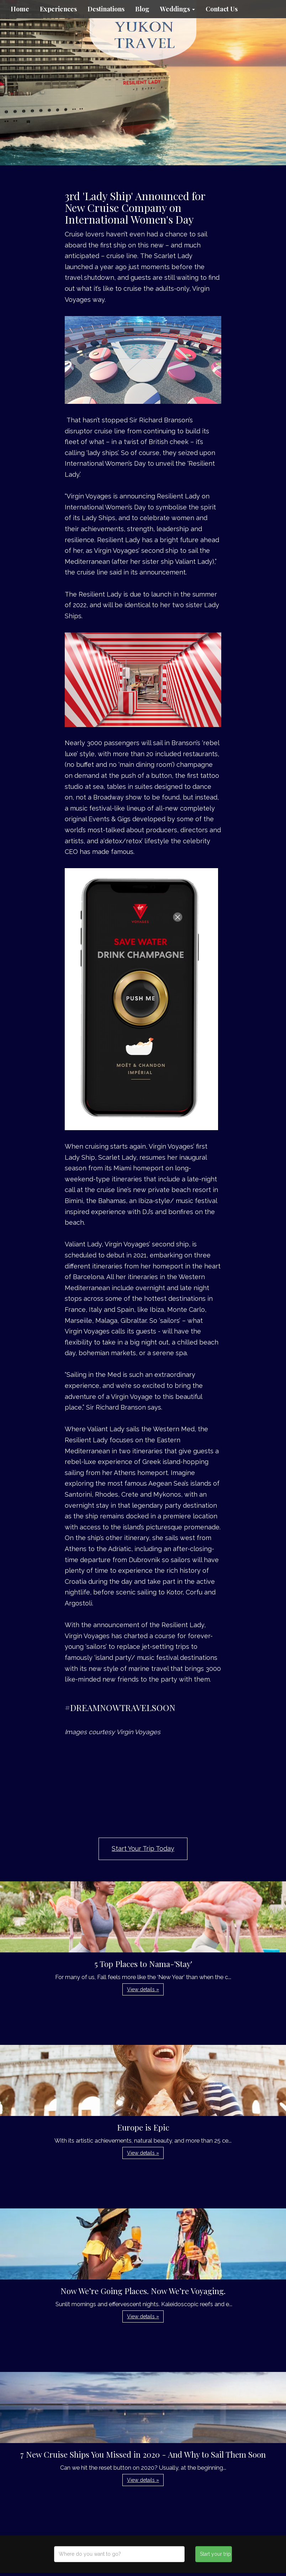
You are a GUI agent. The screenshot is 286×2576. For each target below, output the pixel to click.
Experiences (58, 9)
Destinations (106, 9)
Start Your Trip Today (143, 1848)
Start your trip (215, 2554)
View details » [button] (143, 1989)
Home (20, 9)
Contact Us (222, 9)
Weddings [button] (177, 9)
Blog (142, 9)
